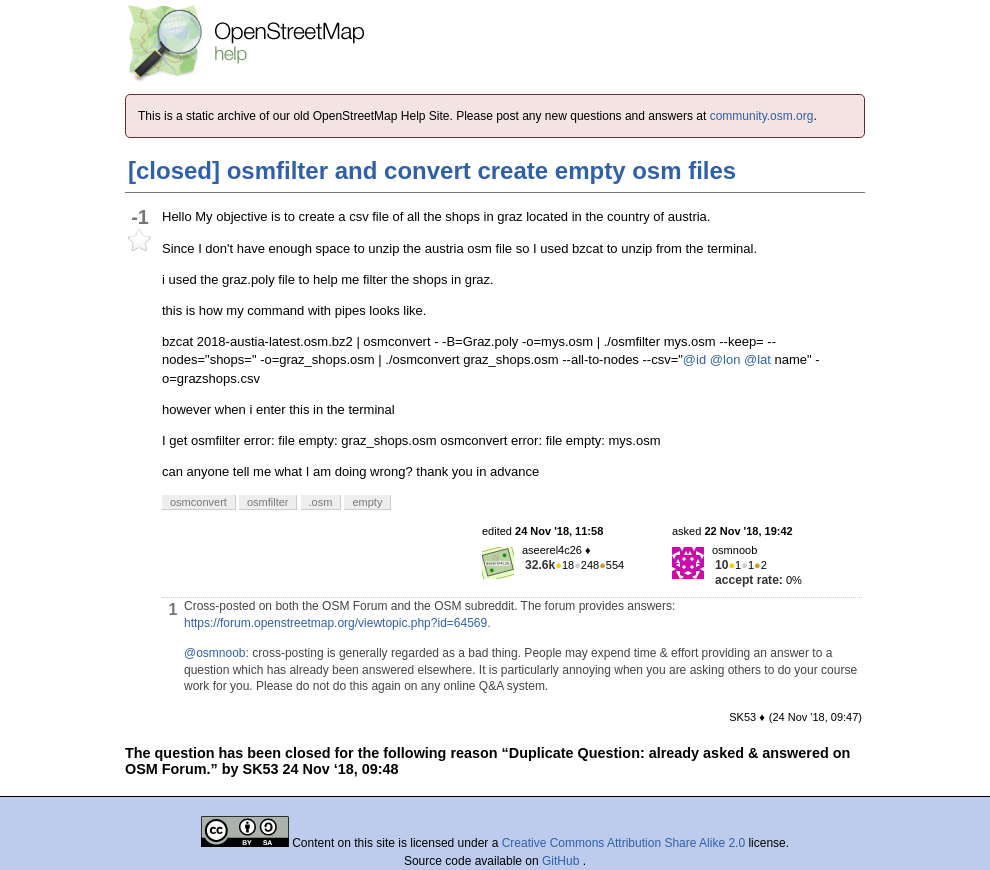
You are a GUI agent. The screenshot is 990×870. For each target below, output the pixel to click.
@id (694, 359)
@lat (757, 359)
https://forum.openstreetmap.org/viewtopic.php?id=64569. (337, 623)
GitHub (562, 861)
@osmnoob (215, 653)
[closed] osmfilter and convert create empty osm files (432, 170)
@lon (725, 359)
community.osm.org (762, 116)
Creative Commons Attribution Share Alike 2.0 (623, 843)
